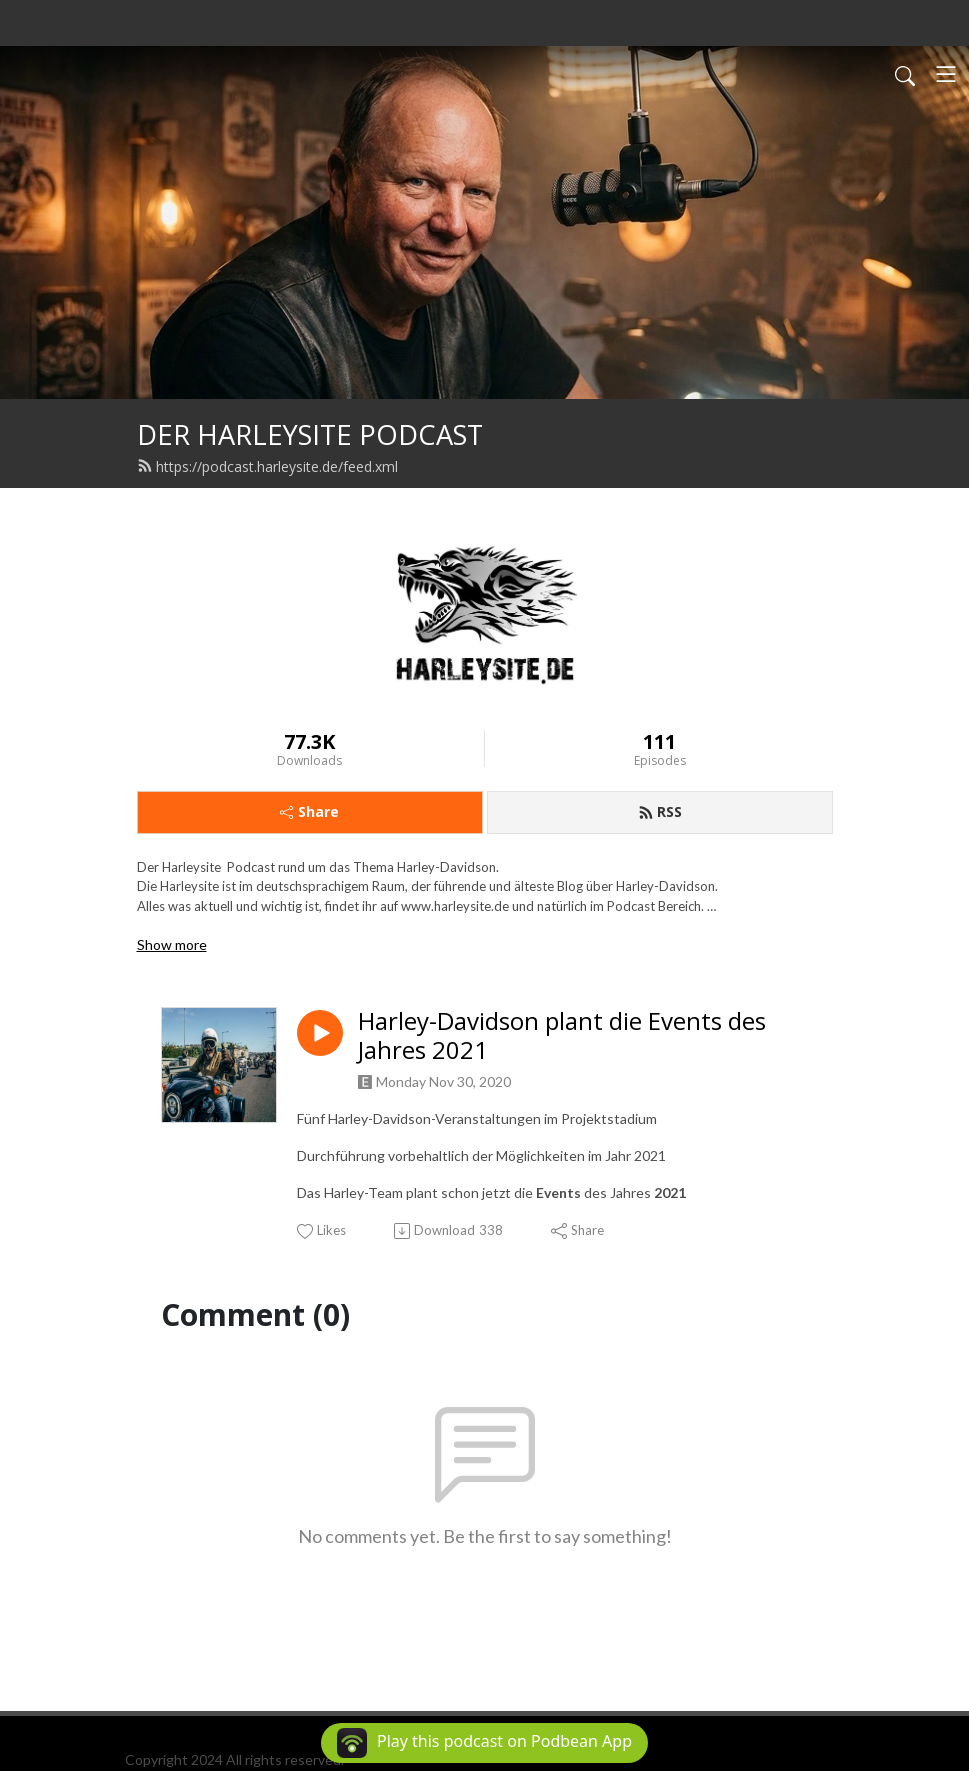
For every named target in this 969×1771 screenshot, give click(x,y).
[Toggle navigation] (946, 74)
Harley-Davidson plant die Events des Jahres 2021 (562, 1036)
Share (309, 811)
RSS (660, 811)
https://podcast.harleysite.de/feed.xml (267, 466)
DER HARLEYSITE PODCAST (310, 434)
